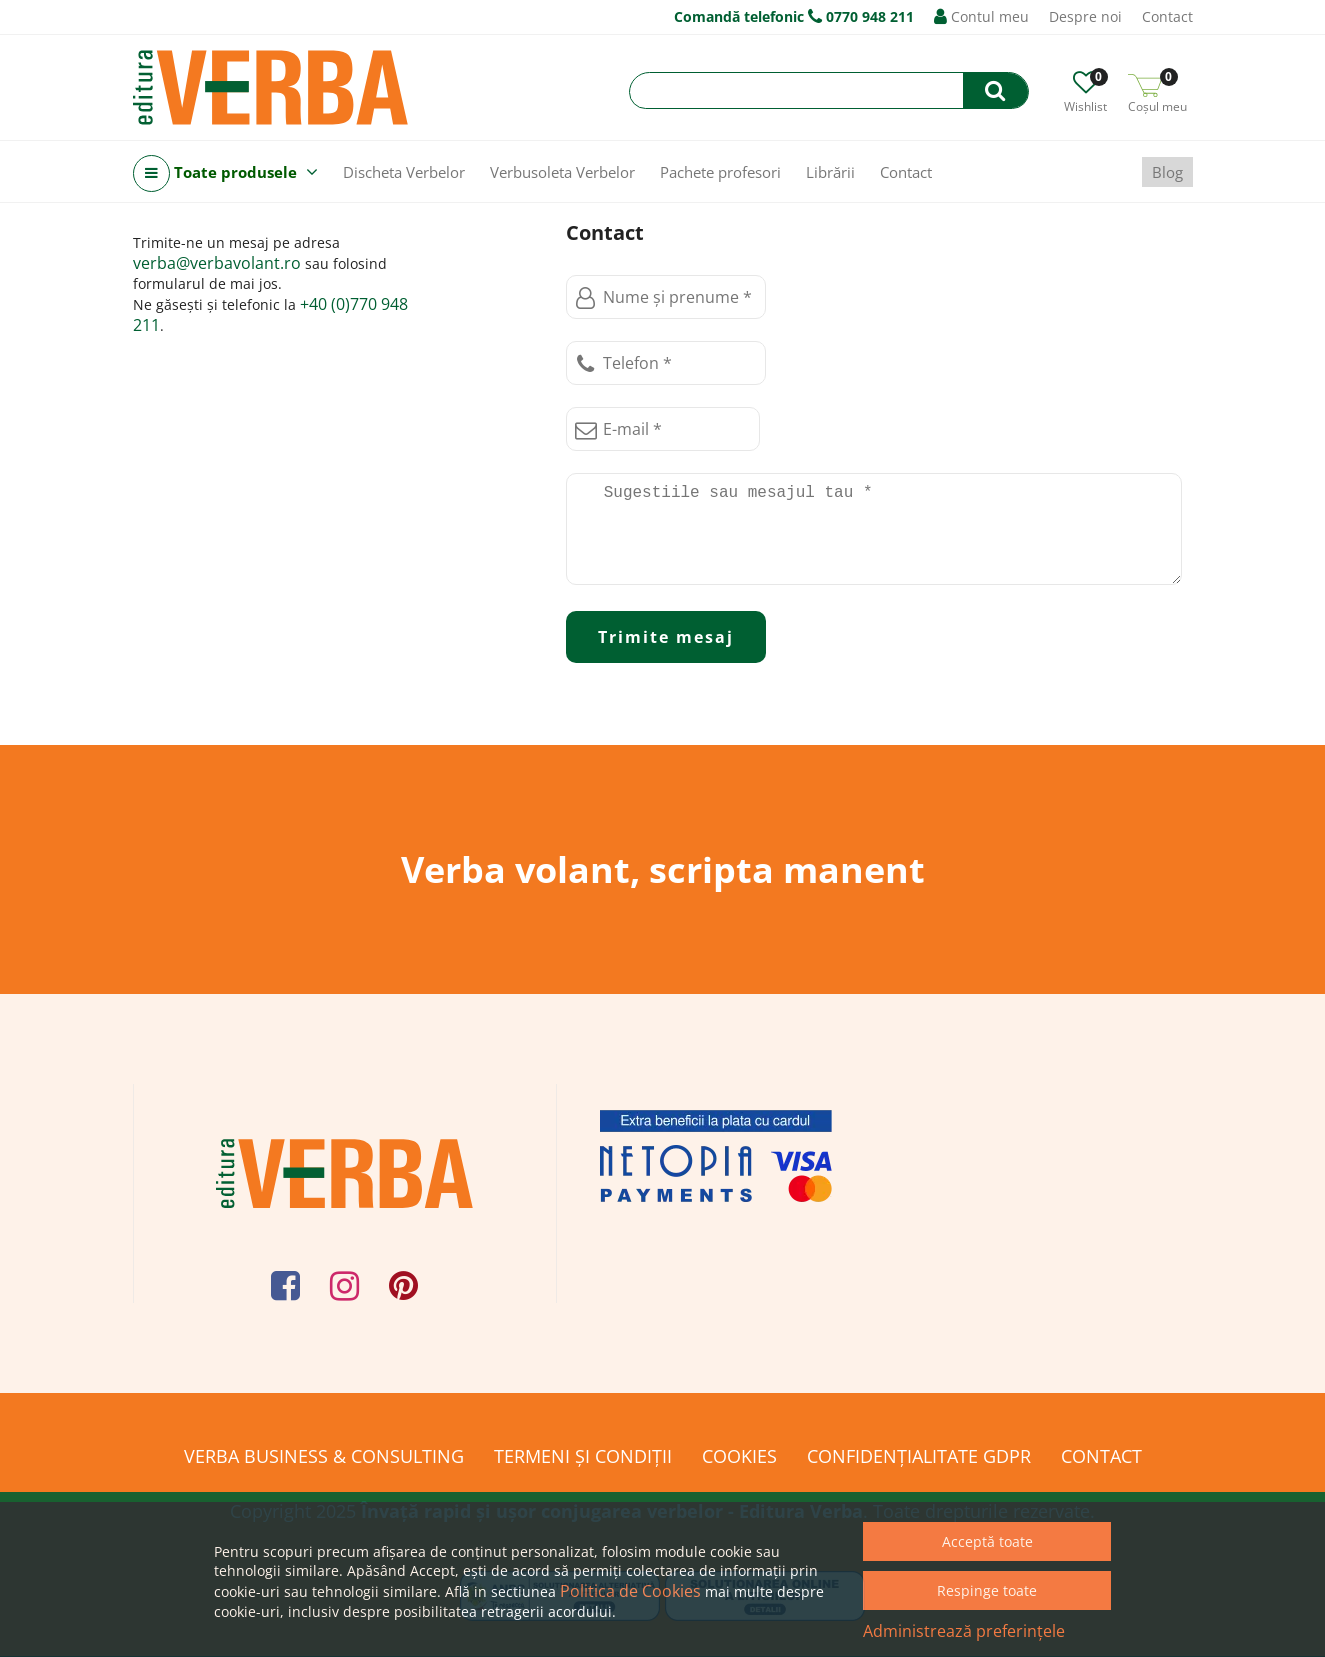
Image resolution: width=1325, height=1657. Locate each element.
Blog (1167, 172)
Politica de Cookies (630, 1591)
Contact (1167, 16)
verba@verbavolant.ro (217, 263)
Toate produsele (225, 173)
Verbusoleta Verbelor (562, 172)
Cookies (739, 1456)
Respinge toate (987, 1590)
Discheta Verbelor (404, 172)
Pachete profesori (720, 172)
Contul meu (981, 16)
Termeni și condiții (583, 1456)
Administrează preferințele (964, 1631)
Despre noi (1085, 16)
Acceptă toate (987, 1541)
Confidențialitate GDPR (919, 1456)
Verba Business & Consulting (324, 1456)
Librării (830, 172)
